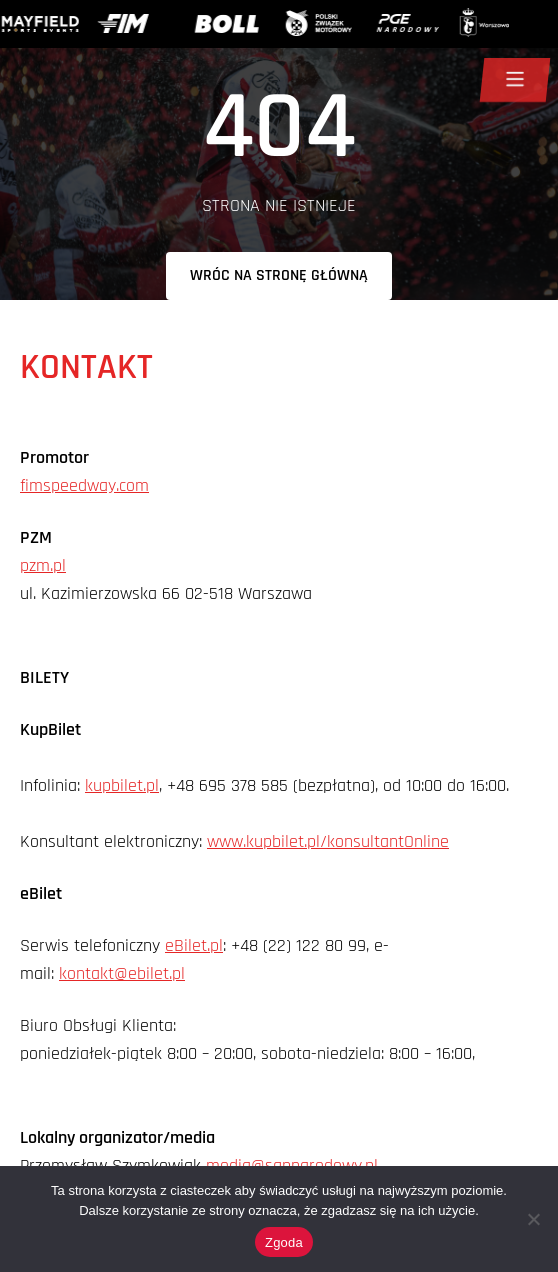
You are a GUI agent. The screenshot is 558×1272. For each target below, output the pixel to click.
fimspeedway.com (84, 485)
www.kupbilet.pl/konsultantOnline (328, 841)
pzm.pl (43, 565)
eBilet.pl (194, 945)
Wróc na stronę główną (279, 275)
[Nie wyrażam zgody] (533, 1219)
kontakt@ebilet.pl (122, 973)
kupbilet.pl (122, 785)
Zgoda (284, 1242)
